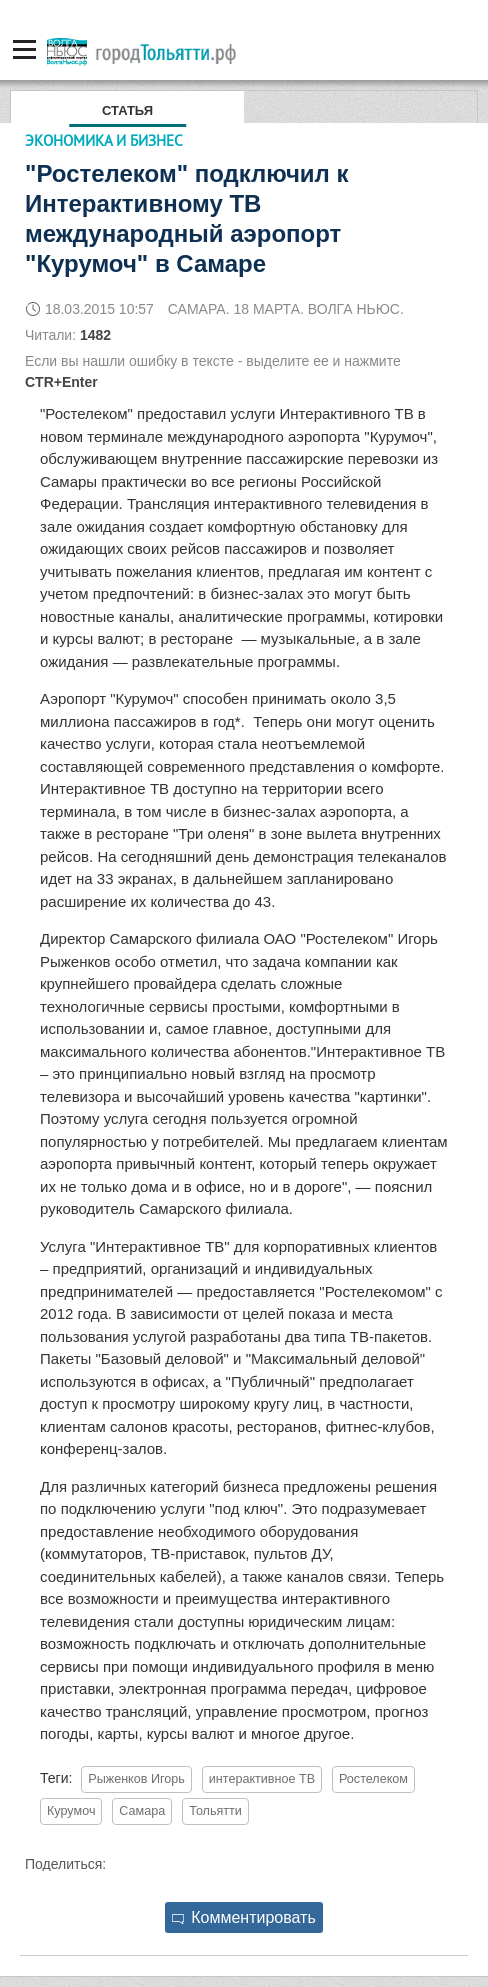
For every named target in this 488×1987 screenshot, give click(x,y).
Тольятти (215, 1811)
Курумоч (71, 1811)
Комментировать (244, 1917)
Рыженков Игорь (136, 1779)
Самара (142, 1811)
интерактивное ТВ (262, 1779)
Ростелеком (373, 1779)
